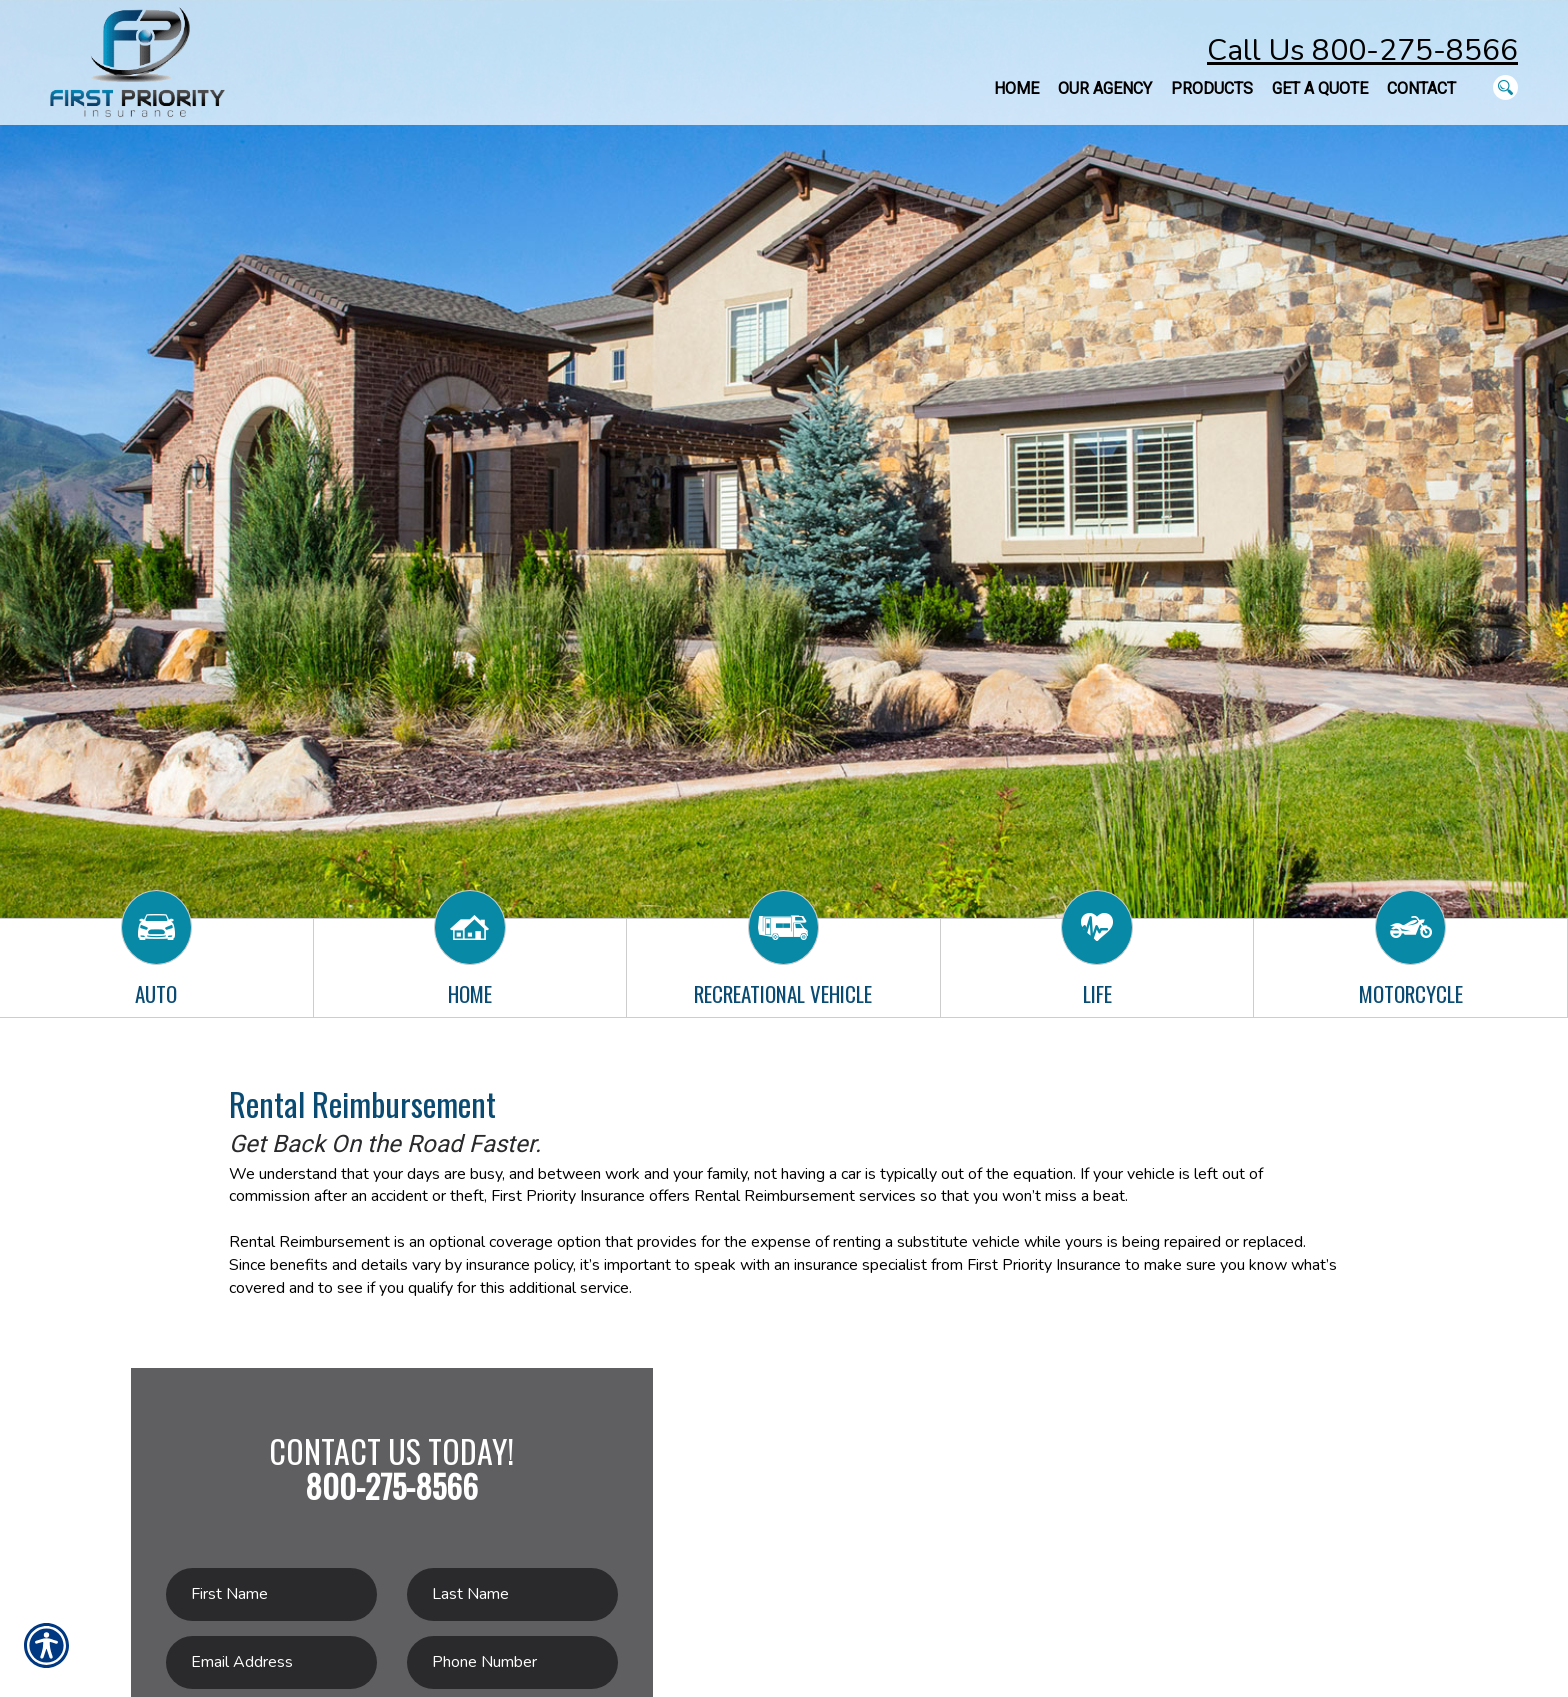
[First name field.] (271, 1594)
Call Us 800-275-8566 (1362, 50)
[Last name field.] (512, 1594)
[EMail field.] (271, 1662)
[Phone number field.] (512, 1662)
